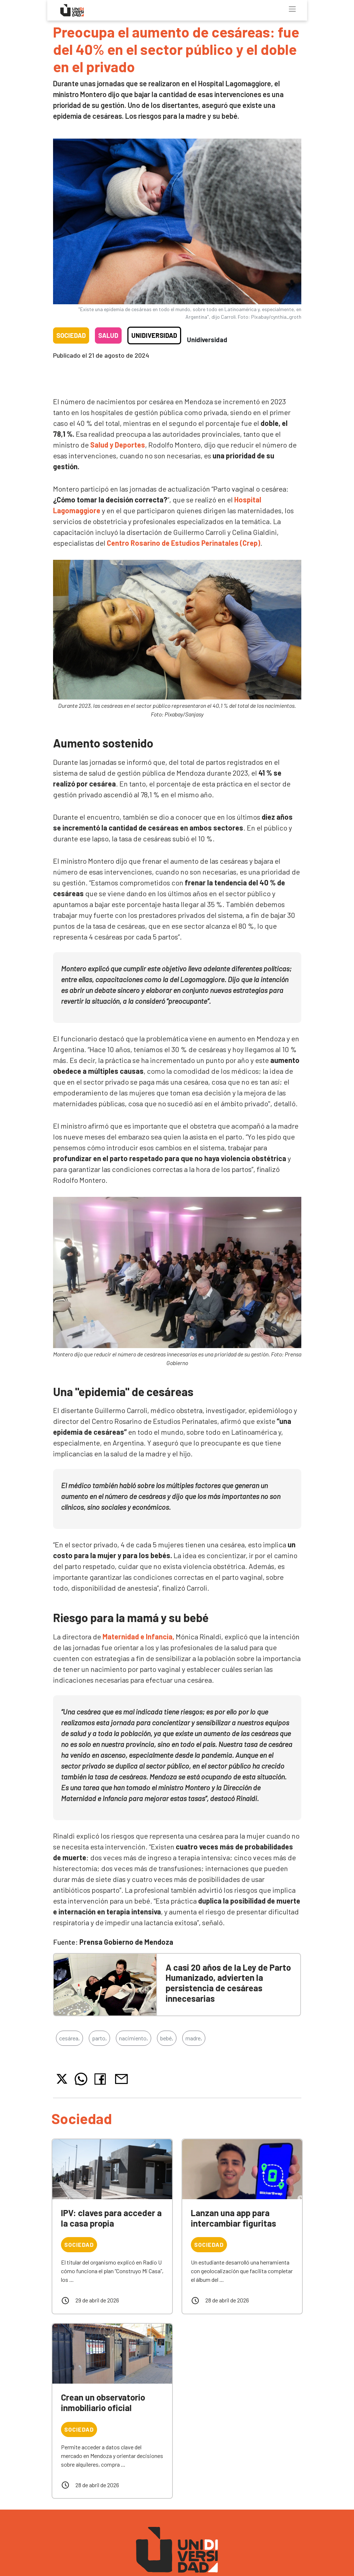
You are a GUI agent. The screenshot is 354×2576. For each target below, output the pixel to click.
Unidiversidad (154, 335)
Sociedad (71, 335)
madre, (193, 2038)
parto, (99, 2038)
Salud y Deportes (117, 444)
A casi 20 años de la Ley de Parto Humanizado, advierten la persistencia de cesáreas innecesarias (228, 1983)
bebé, (166, 2038)
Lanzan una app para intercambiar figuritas (233, 2217)
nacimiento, (133, 2038)
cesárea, (69, 2038)
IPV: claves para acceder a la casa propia (111, 2217)
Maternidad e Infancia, (138, 1636)
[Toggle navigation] (292, 9)
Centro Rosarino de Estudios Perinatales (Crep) (183, 543)
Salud (108, 335)
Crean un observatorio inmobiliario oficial (103, 2402)
